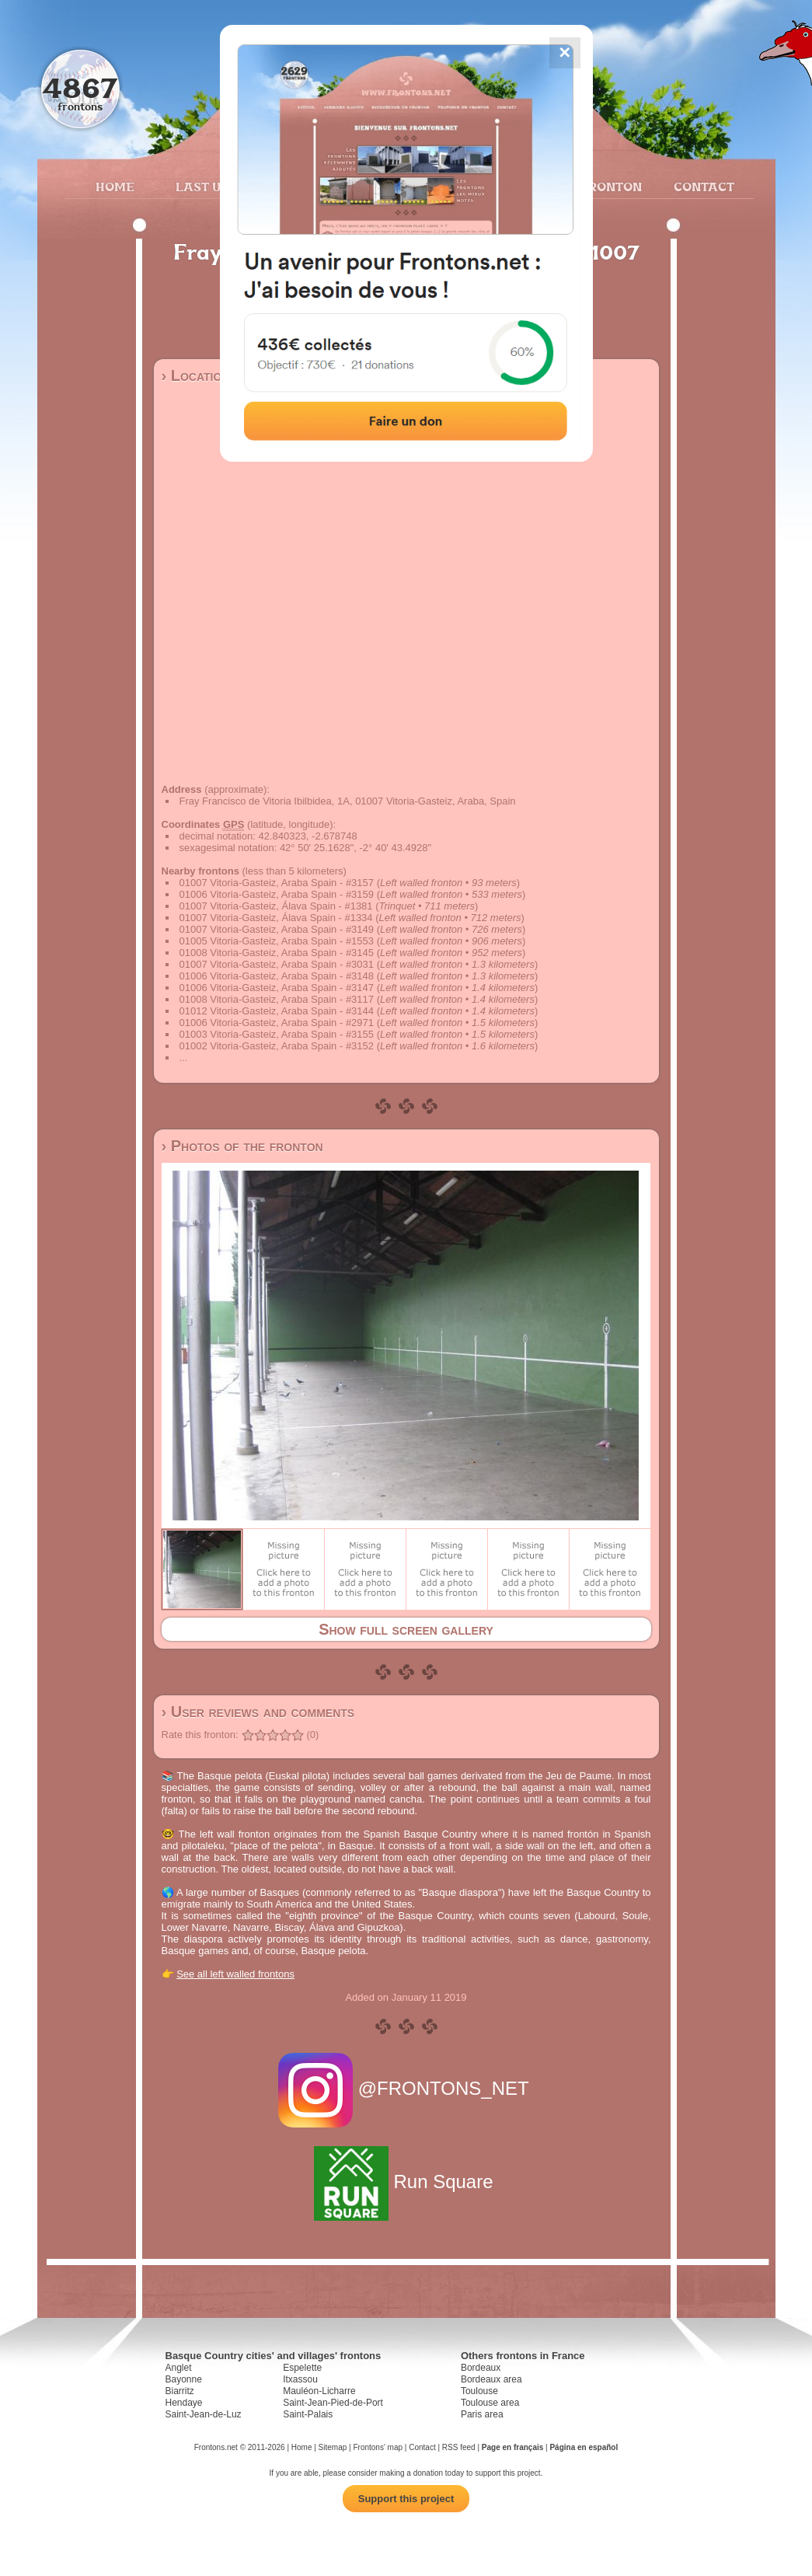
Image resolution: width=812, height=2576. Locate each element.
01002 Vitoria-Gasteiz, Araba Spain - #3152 (277, 1046)
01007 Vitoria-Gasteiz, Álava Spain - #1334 (276, 917)
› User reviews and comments (258, 1711)
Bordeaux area (491, 2379)
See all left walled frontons (235, 1974)
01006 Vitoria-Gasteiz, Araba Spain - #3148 (277, 976)
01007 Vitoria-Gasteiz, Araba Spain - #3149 (277, 929)
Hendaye (184, 2402)
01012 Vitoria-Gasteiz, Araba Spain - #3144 (277, 1011)
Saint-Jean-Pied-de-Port (333, 2402)
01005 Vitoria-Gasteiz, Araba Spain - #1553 (277, 941)
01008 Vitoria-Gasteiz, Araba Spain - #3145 (277, 952)
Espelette (302, 2367)
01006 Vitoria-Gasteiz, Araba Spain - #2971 (277, 1022)
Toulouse (479, 2391)
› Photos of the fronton (242, 1145)
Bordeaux (480, 2367)
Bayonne (184, 2379)
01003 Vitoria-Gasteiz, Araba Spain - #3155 (277, 1034)
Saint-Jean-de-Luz (204, 2414)
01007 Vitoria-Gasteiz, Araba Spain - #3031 (277, 964)
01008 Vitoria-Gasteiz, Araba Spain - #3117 (277, 999)
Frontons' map (378, 2447)
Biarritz (180, 2391)
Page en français (512, 2447)
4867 (79, 87)
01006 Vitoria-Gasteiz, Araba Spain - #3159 (277, 894)
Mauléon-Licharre (319, 2391)
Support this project (406, 2498)
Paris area (482, 2414)
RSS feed (459, 2447)
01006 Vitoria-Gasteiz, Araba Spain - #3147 (277, 987)
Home (115, 186)
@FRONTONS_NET (406, 2088)
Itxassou (300, 2379)
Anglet (179, 2367)
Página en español (583, 2447)
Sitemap (333, 2447)
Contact (702, 186)
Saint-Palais (308, 2414)
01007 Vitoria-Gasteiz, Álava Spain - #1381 (276, 906)
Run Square (406, 2181)
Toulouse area (490, 2402)
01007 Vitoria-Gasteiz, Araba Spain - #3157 (277, 882)
